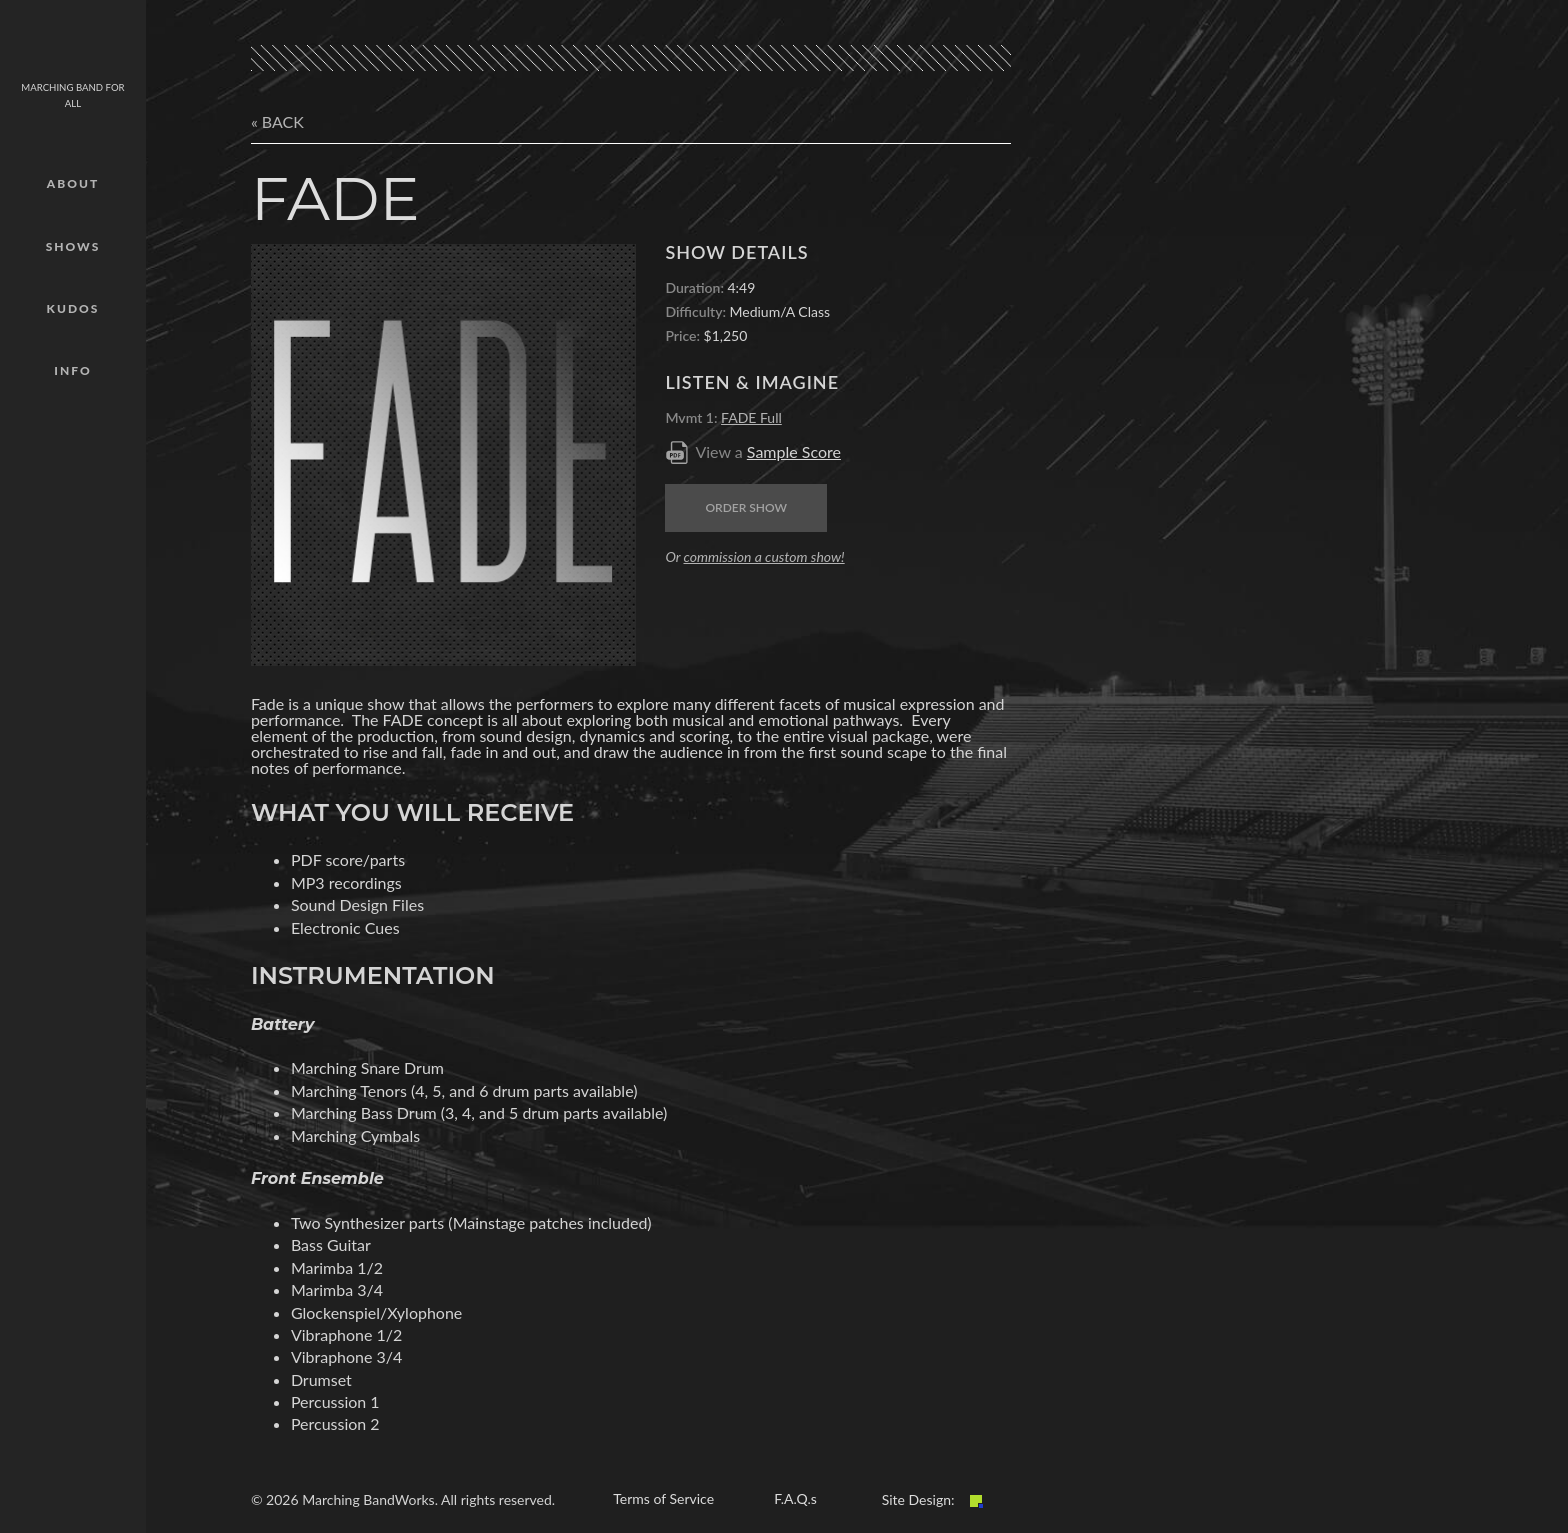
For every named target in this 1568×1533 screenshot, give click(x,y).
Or (754, 556)
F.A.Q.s (795, 1498)
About (73, 183)
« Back (277, 121)
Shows (73, 246)
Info (72, 370)
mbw (73, 45)
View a (768, 451)
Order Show (746, 507)
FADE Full (751, 417)
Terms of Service (663, 1498)
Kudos (73, 308)
